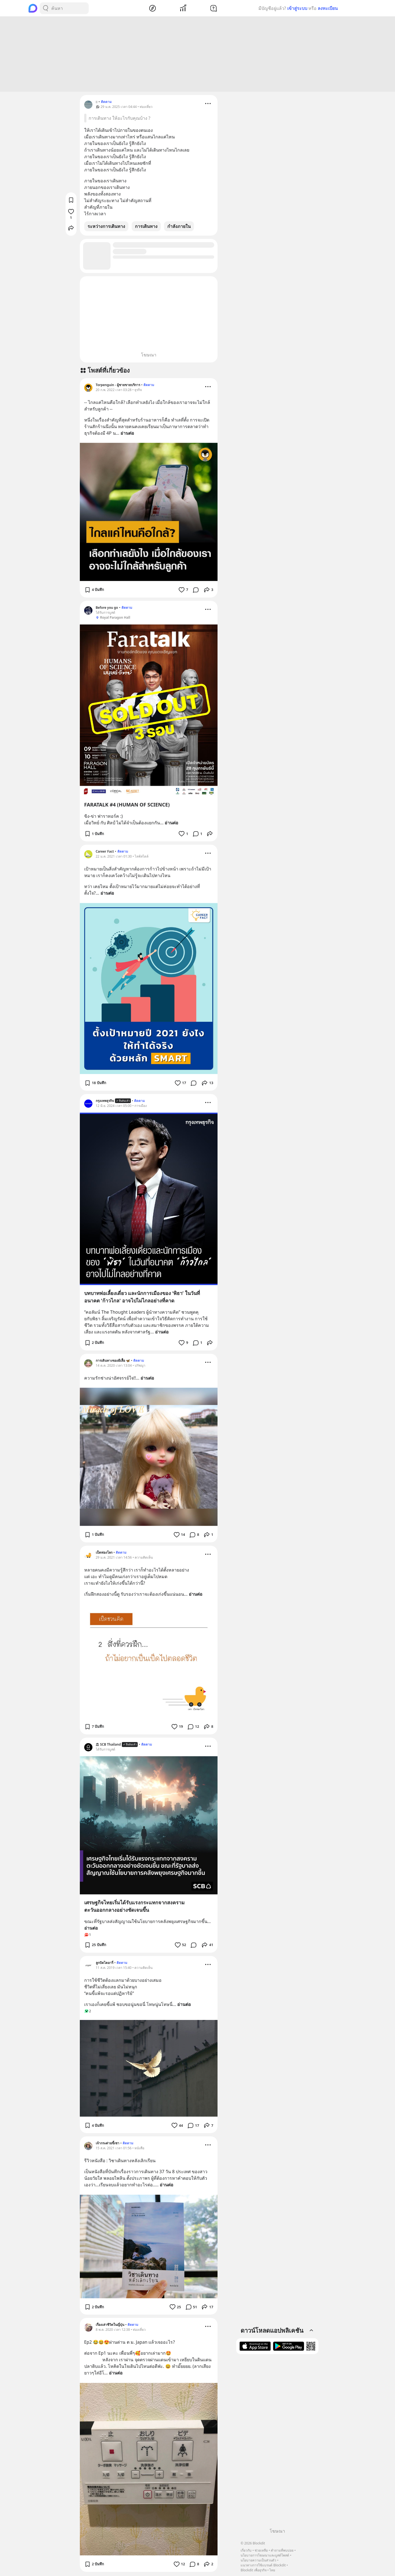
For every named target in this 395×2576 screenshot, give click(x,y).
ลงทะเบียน (328, 8)
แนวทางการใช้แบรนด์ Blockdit (263, 2565)
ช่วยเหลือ (261, 2550)
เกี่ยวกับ (246, 2550)
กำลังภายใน (179, 227)
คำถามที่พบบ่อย (282, 2550)
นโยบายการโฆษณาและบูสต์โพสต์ (265, 2555)
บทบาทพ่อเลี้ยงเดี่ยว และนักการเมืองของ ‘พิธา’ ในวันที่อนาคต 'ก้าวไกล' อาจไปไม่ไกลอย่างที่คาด (142, 1298)
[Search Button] (45, 8)
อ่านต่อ (127, 434)
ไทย (272, 2570)
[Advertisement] (197, 55)
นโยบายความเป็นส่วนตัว (258, 2560)
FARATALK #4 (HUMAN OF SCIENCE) (127, 805)
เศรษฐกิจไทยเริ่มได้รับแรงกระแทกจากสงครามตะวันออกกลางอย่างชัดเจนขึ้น (134, 1907)
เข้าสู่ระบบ (297, 8)
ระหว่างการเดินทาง (106, 227)
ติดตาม (106, 102)
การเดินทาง (146, 227)
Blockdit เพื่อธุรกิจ (253, 2570)
